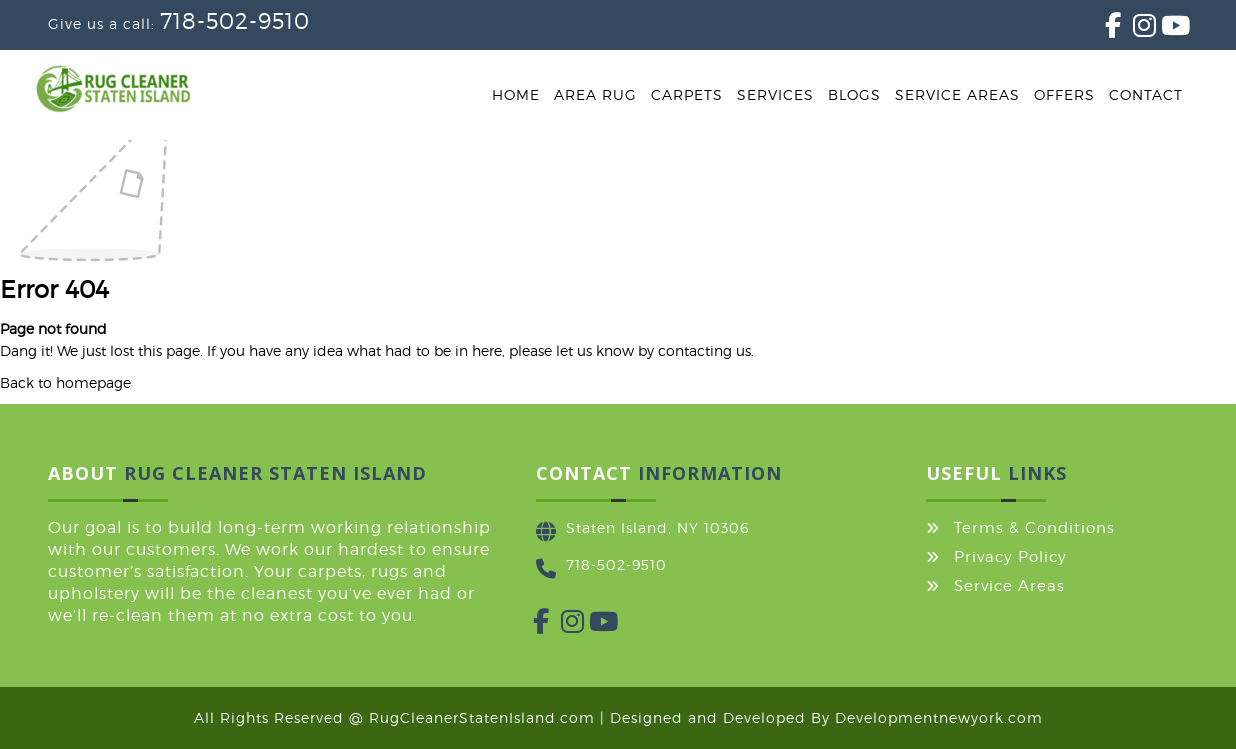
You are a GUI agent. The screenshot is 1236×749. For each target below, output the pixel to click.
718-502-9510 (235, 21)
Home (516, 94)
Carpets (687, 94)
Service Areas (957, 94)
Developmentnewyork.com (939, 717)
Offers (1064, 94)
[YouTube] (1161, 29)
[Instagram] (1133, 29)
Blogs (854, 94)
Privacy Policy (1010, 557)
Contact (1146, 94)
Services (775, 94)
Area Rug (595, 94)
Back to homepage (65, 382)
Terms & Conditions (1034, 528)
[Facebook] (1105, 29)
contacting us (704, 350)
